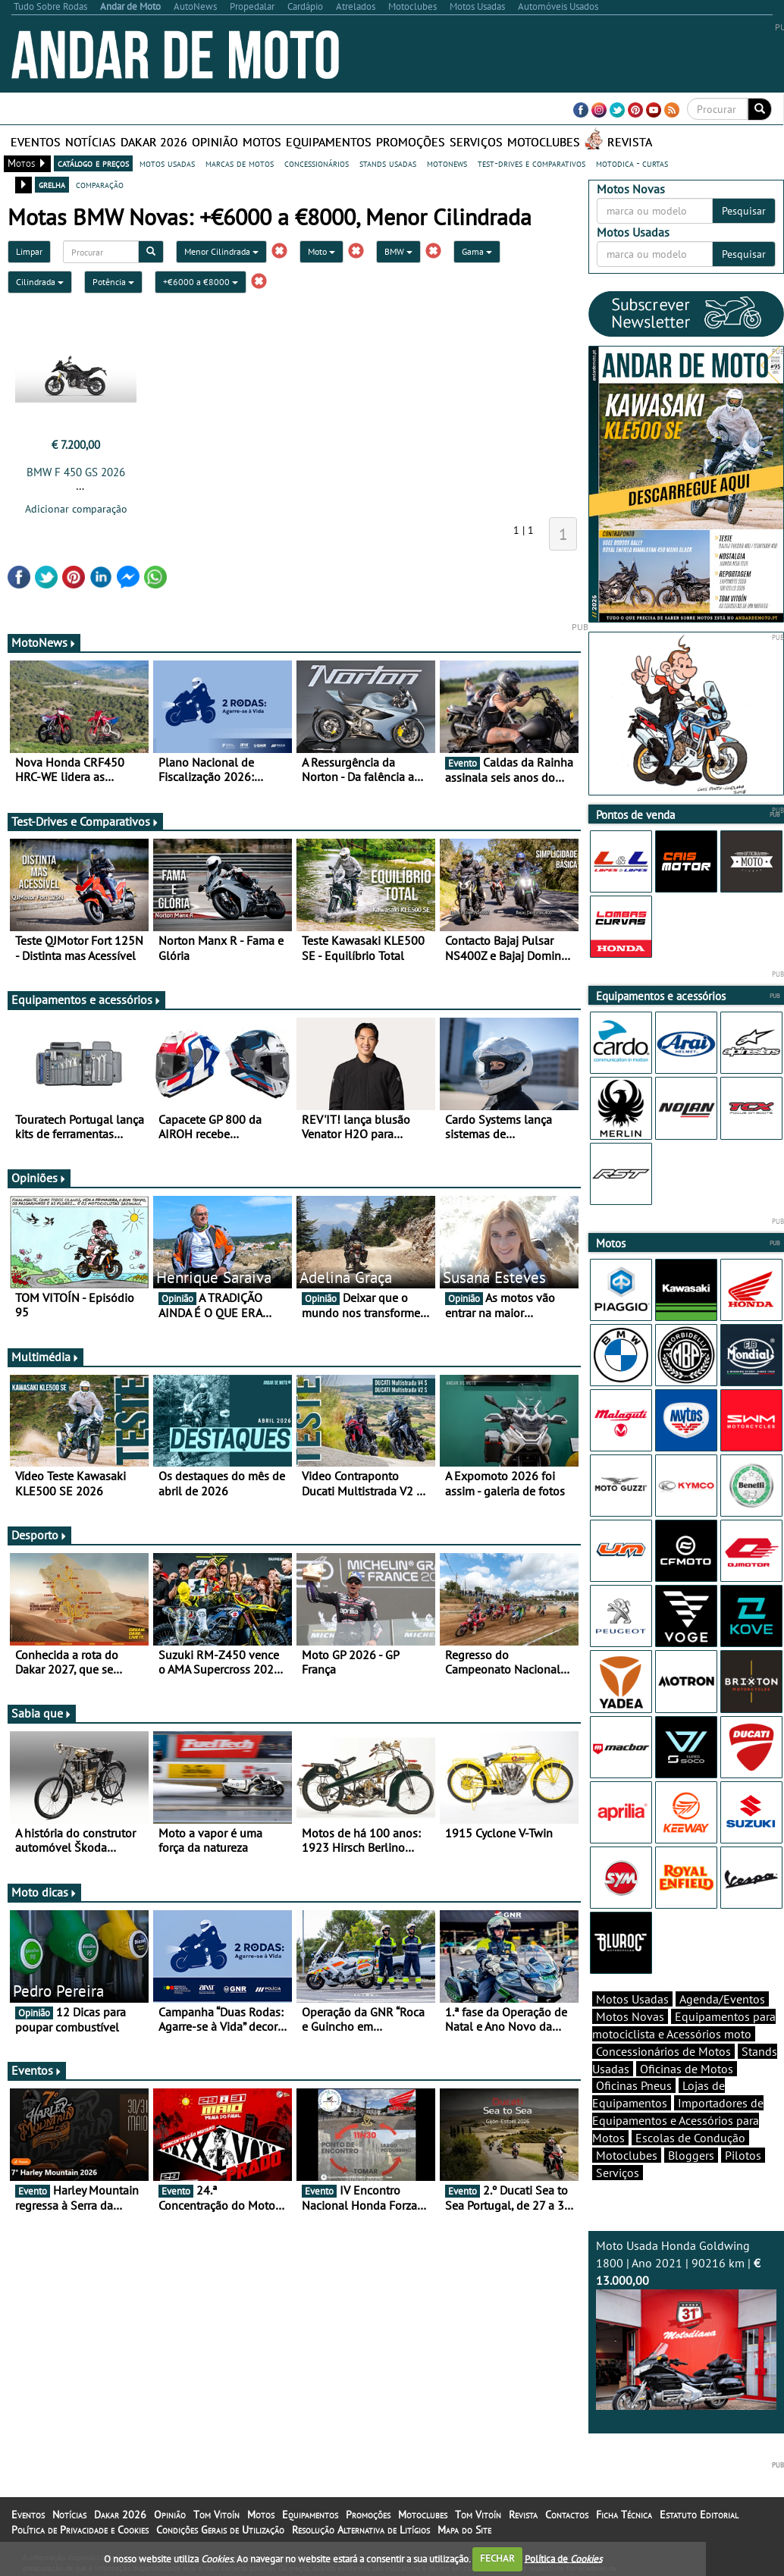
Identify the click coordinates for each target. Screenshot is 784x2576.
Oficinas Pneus (634, 2085)
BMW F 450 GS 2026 (76, 472)
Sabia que (41, 1713)
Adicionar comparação (76, 509)
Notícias (90, 141)
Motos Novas (630, 2016)
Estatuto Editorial (699, 2514)
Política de (563, 2558)
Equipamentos (329, 141)
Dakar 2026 (154, 141)
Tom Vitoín (216, 2514)
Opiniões (39, 1177)
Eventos (36, 141)
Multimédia (45, 1356)
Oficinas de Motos (686, 2068)
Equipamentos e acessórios (86, 999)
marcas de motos (239, 163)
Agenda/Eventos (722, 1999)
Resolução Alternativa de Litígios (361, 2530)
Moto (321, 251)
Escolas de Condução (690, 2137)
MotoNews (44, 642)
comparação (100, 184)
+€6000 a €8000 (200, 281)
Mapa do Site (464, 2530)
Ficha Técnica (624, 2514)
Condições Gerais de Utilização (220, 2530)
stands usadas (387, 163)
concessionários (316, 163)
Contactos (566, 2514)
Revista (629, 141)
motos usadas (167, 163)
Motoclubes (543, 141)
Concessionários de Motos (663, 2051)
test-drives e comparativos (531, 163)
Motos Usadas (632, 1999)
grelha (52, 184)
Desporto (39, 1534)
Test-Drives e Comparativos (85, 821)
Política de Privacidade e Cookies (80, 2530)
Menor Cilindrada (221, 251)
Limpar (29, 251)
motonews (447, 163)
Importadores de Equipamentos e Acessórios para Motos (678, 2120)
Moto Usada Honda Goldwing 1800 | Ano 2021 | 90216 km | (686, 2324)
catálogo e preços (93, 163)
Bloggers (691, 2155)
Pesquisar (744, 211)
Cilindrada (40, 281)
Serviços (476, 141)
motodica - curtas (632, 163)
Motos (262, 141)
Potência (113, 281)
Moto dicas (44, 1892)
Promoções (410, 141)
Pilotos (743, 2155)
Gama (477, 251)
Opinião (215, 141)
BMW (398, 251)
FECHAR (497, 2558)
